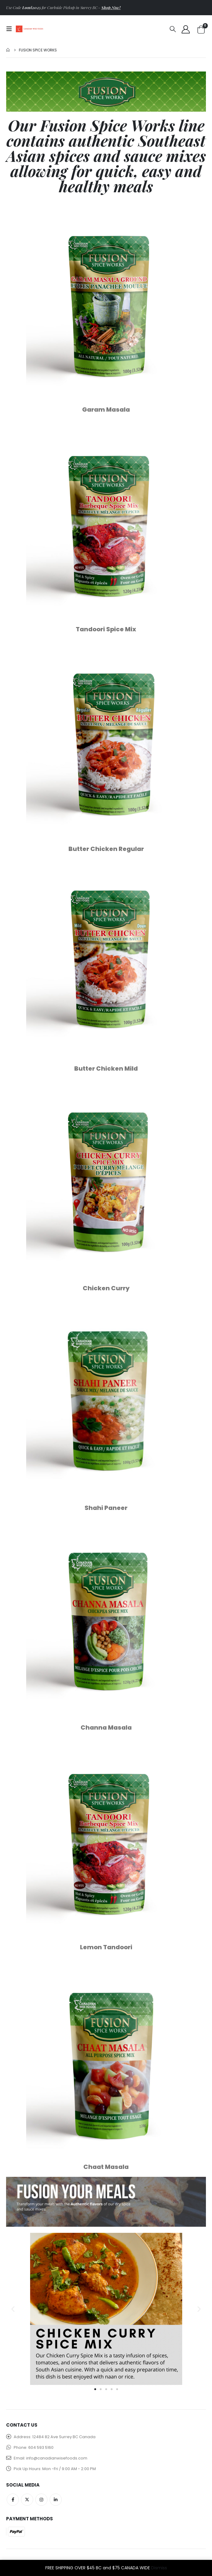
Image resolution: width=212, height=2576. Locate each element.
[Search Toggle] (172, 29)
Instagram (41, 2500)
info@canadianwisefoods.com (56, 2458)
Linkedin (56, 2500)
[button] (13, 2309)
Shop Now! (111, 7)
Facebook (13, 2500)
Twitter (27, 2500)
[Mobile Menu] (11, 29)
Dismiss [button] (159, 2568)
